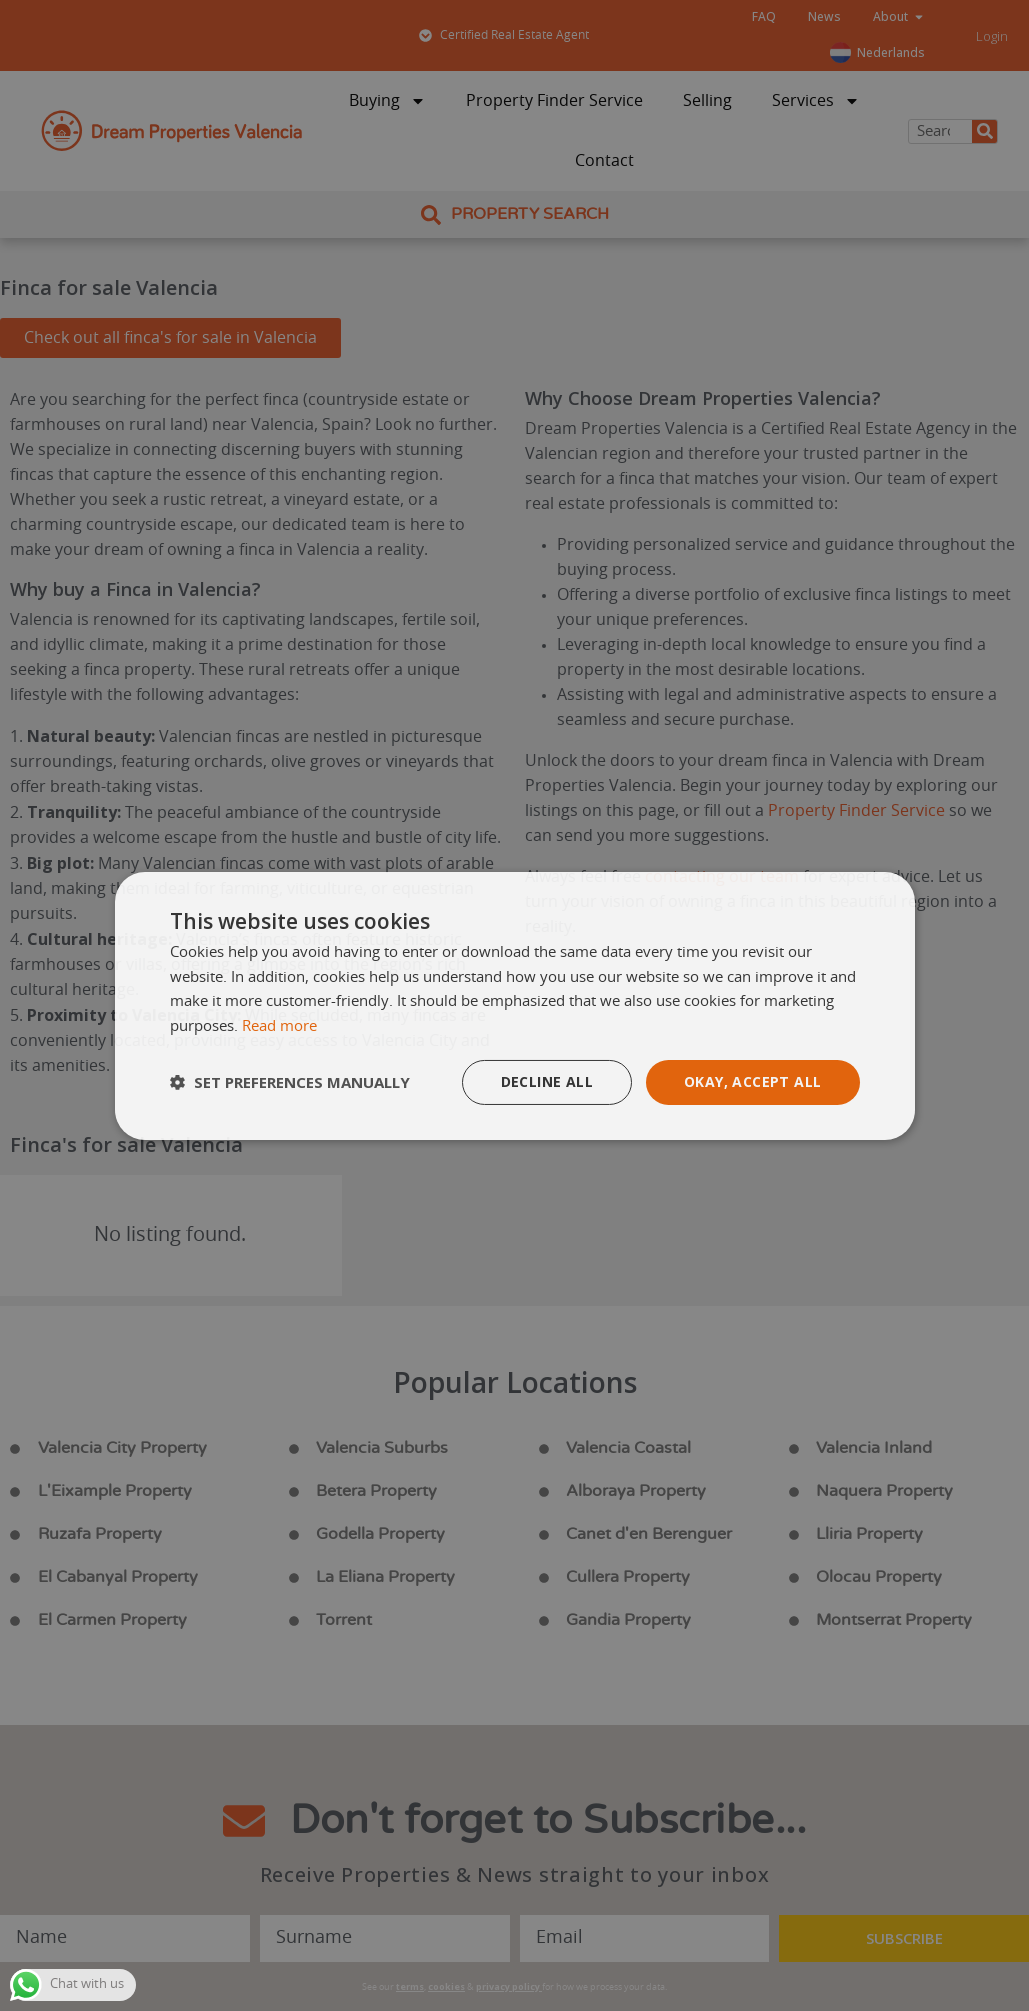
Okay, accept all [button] (752, 1081)
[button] (290, 1082)
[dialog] (515, 1005)
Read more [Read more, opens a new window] (279, 1026)
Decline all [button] (547, 1081)
